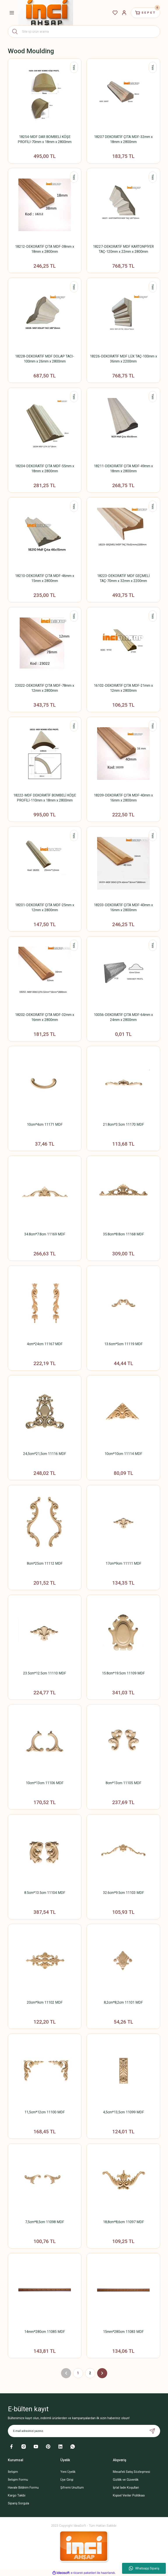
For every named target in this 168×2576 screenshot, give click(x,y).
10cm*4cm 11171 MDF (45, 1124)
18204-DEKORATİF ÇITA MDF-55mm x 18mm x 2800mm (44, 468)
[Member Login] (124, 12)
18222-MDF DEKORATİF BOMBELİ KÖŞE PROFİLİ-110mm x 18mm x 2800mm (44, 797)
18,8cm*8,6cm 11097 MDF (123, 2222)
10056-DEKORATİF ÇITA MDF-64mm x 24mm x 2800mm (123, 1017)
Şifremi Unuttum (72, 2487)
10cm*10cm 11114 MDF (123, 1454)
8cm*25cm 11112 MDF (45, 1563)
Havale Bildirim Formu (23, 2487)
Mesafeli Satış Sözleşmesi (131, 2472)
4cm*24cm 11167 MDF (45, 1344)
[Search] (84, 31)
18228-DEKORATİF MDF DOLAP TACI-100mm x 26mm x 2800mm (44, 358)
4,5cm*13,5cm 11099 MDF (123, 2112)
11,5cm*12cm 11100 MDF (44, 2112)
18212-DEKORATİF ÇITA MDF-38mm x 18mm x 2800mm (44, 249)
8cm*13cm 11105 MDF (123, 1783)
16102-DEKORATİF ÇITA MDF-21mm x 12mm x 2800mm (123, 688)
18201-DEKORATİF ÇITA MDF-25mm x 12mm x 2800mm (44, 907)
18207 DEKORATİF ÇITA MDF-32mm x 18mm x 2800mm (123, 139)
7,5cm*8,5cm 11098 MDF (44, 2222)
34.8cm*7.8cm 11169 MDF (44, 1234)
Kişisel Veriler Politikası (129, 2495)
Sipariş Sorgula (18, 2503)
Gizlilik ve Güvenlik (125, 2480)
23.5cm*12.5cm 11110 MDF (44, 1673)
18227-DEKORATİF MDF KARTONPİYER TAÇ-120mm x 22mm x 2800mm (123, 249)
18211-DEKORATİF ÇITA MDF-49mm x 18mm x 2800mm (123, 468)
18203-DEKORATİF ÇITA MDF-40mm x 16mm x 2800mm (123, 907)
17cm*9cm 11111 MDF (123, 1563)
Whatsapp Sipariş (144, 2568)
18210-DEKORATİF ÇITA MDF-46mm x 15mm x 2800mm (44, 578)
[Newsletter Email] (84, 2431)
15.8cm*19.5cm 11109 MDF (123, 1673)
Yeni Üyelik (67, 2472)
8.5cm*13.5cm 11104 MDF (44, 1893)
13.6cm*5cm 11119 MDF (123, 1344)
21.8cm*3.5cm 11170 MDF (123, 1124)
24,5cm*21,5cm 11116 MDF (44, 1454)
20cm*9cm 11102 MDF (45, 2002)
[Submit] (152, 2431)
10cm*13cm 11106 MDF (44, 1783)
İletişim (13, 2472)
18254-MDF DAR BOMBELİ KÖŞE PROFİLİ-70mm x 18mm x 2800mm (45, 139)
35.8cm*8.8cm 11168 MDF (123, 1234)
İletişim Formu (18, 2480)
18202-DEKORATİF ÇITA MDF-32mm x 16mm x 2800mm (44, 1017)
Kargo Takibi (16, 2495)
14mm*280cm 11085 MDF (44, 2332)
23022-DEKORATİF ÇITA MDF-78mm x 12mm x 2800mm (44, 688)
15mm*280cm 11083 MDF (123, 2332)
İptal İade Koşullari (126, 2487)
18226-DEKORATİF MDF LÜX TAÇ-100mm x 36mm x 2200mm (123, 358)
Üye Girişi (66, 2480)
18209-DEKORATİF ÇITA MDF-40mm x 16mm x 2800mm (123, 797)
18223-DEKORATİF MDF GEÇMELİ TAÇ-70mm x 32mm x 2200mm (123, 578)
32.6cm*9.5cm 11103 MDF (123, 1893)
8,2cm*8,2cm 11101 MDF (123, 2002)
